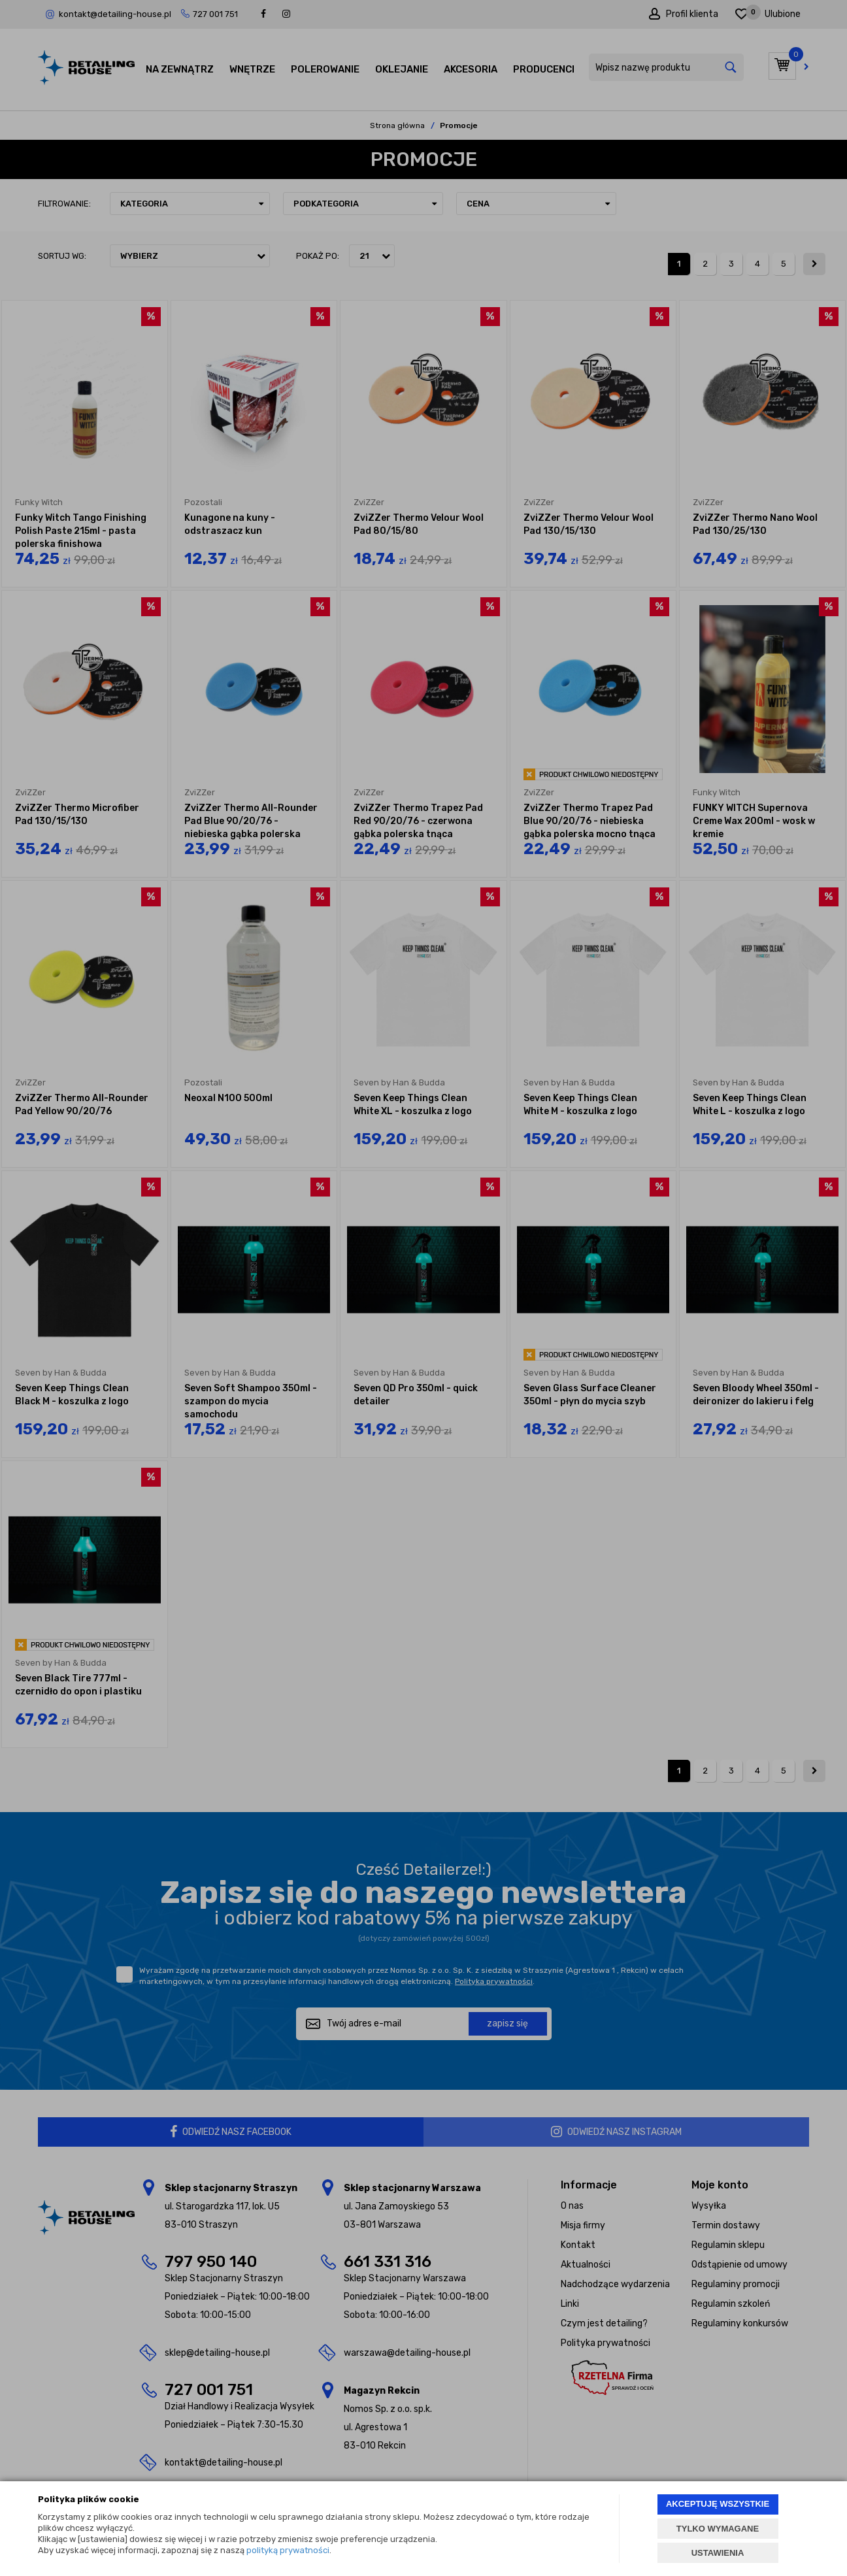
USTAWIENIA (717, 2553)
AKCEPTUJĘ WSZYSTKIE (717, 2504)
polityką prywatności (287, 2550)
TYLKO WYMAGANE (717, 2529)
